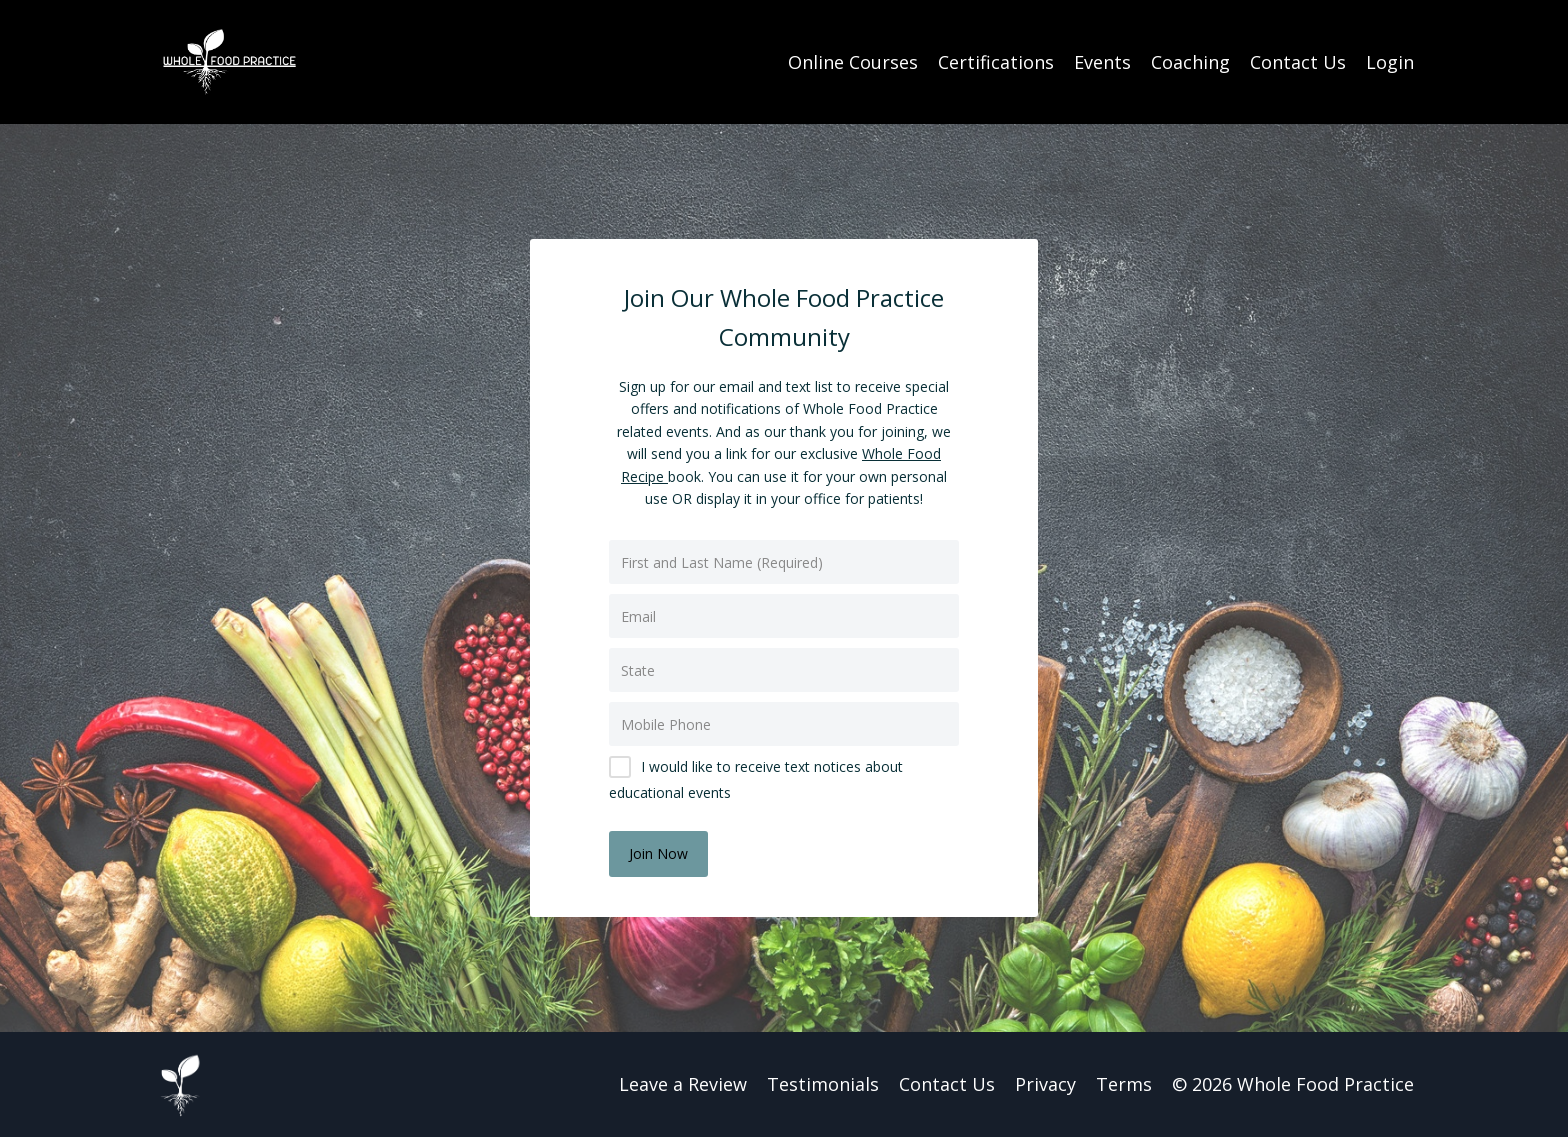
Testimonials (823, 1084)
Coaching (1190, 62)
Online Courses (853, 62)
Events (1102, 62)
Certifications (996, 62)
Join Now (658, 853)
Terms (1124, 1084)
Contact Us (1298, 62)
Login (1390, 62)
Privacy (1045, 1084)
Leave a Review (683, 1084)
